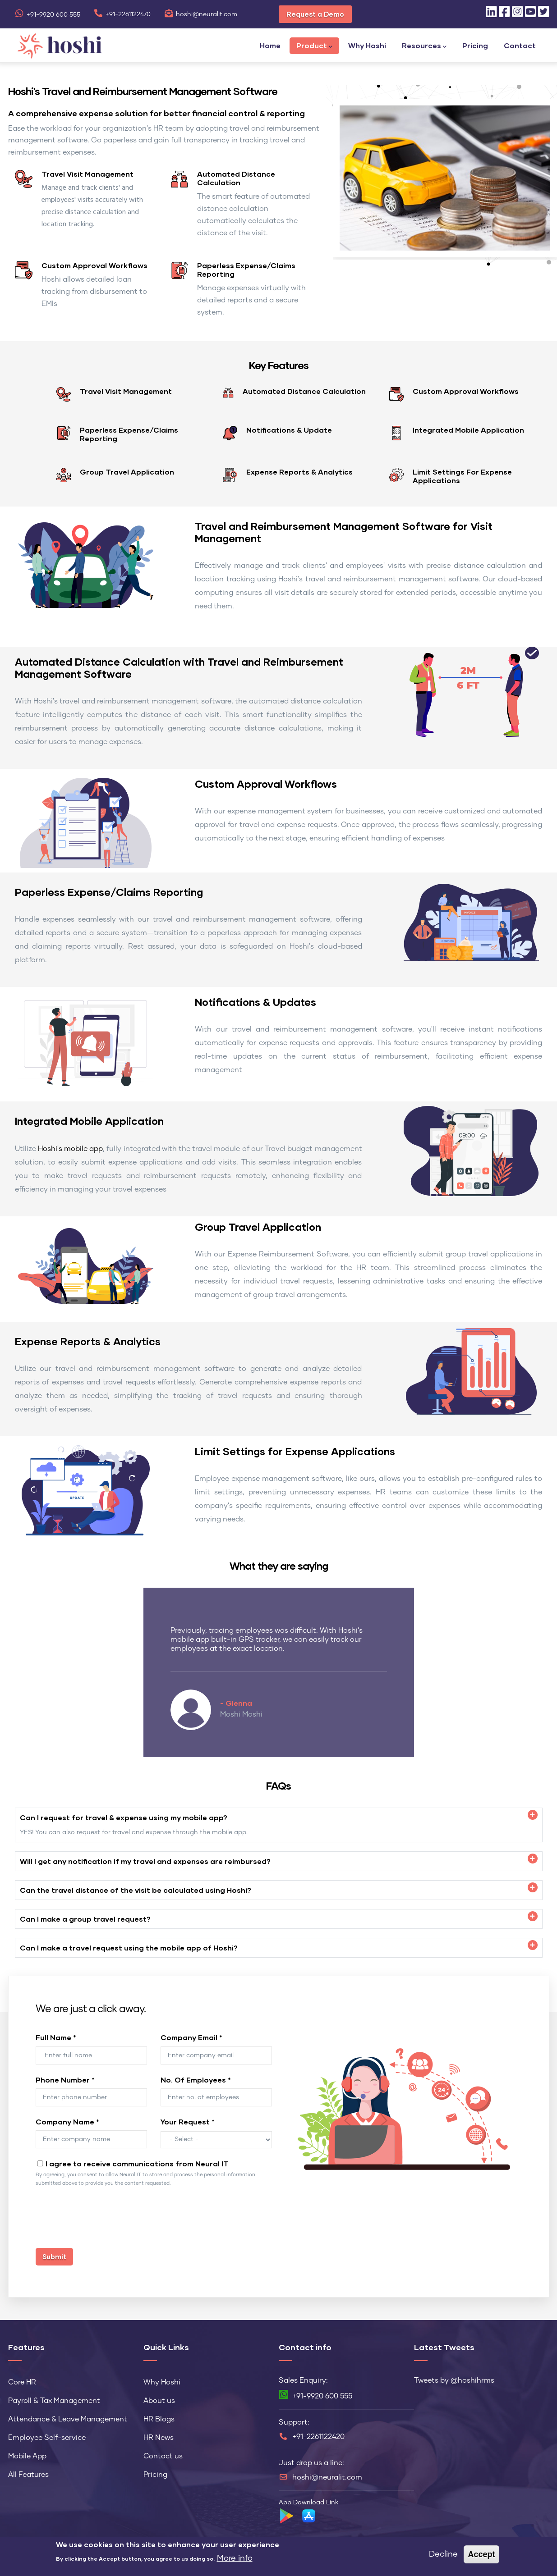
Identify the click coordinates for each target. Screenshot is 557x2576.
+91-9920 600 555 (47, 15)
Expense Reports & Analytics (299, 471)
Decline (443, 2554)
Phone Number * (65, 2079)
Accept (481, 2554)
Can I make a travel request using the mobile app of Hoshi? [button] (129, 1947)
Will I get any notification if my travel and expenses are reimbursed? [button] (145, 1861)
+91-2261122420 (318, 2436)
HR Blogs (159, 2419)
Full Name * (56, 2037)
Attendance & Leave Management (67, 2419)
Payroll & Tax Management (54, 2400)
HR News (158, 2437)
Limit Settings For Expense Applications (462, 475)
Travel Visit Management (87, 173)
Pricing (475, 45)
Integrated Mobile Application (468, 429)
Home (270, 45)
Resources (424, 46)
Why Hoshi (367, 45)
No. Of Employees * (196, 2079)
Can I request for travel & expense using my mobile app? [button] (123, 1817)
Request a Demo (315, 14)
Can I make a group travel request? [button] (85, 1918)
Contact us (163, 2456)
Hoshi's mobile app (70, 1148)
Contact (520, 45)
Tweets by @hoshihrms (454, 2380)
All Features (28, 2474)
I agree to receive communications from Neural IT (137, 2163)
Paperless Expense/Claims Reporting (246, 269)
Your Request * (188, 2121)
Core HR (22, 2382)
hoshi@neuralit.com (200, 14)
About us (159, 2400)
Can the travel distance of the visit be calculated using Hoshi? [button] (135, 1890)
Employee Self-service (47, 2437)
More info (235, 2558)
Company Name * (67, 2121)
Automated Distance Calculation (236, 178)
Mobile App (27, 2456)
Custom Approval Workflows (94, 265)
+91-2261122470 (122, 14)
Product (314, 46)
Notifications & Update (289, 429)
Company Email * (191, 2037)
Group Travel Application (127, 471)
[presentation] (104, 2222)
